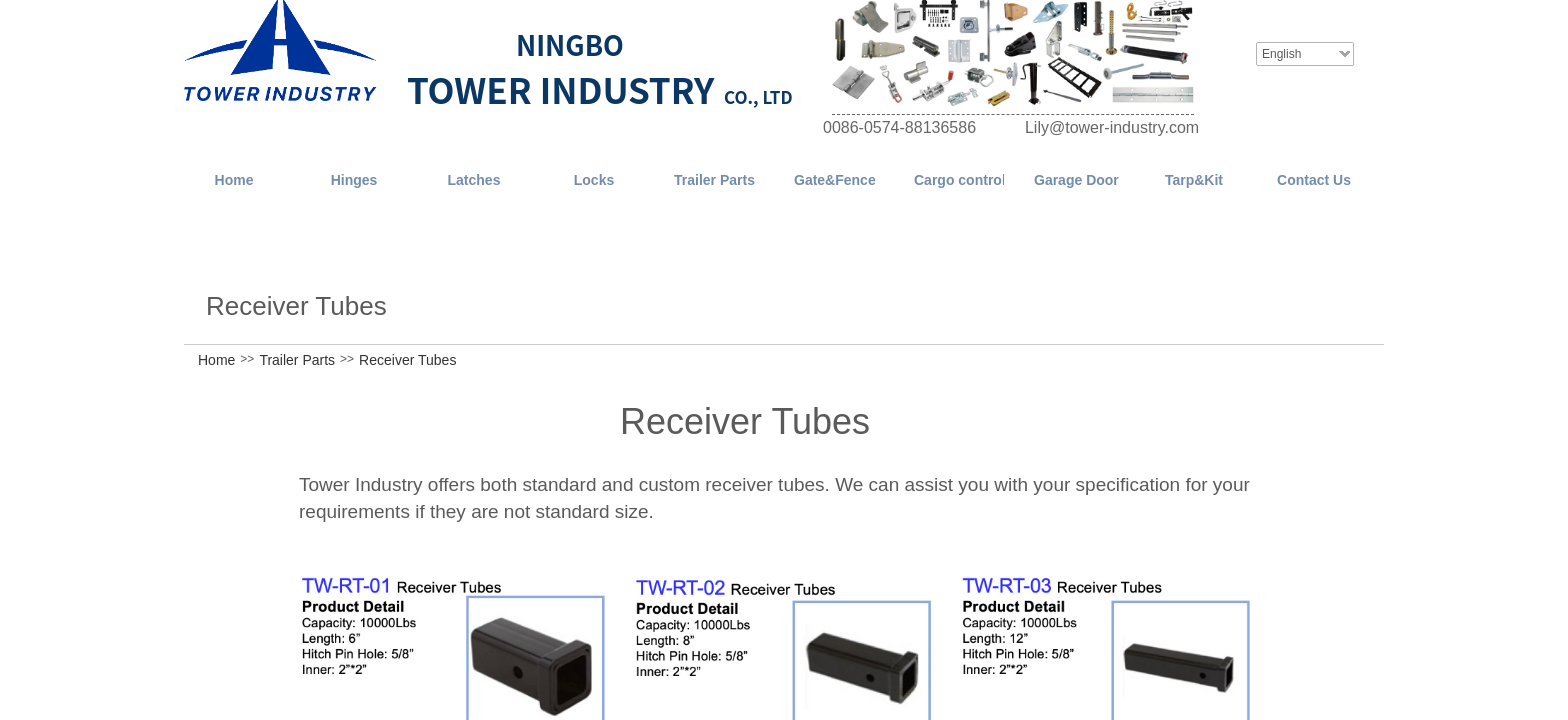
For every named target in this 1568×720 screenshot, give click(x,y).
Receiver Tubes (407, 360)
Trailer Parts (297, 360)
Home (216, 360)
